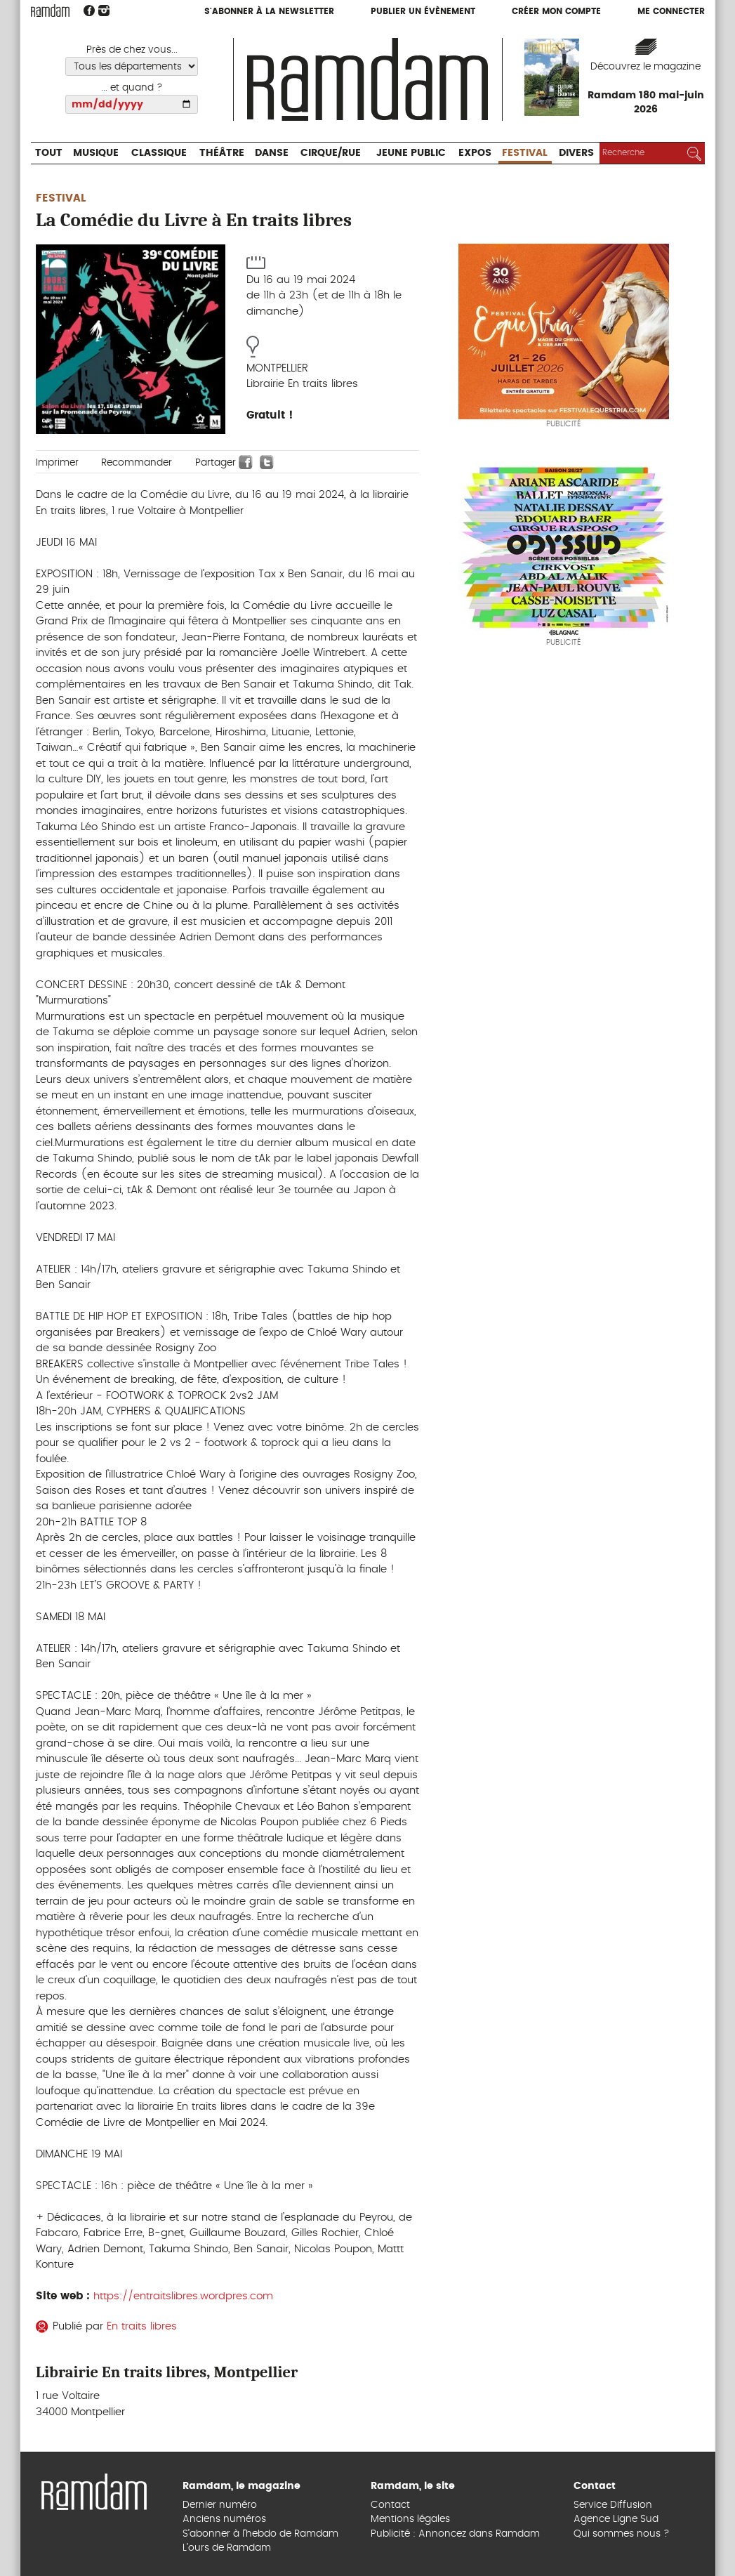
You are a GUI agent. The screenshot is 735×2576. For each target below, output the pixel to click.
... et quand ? (132, 88)
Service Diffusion (613, 2505)
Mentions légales (410, 2519)
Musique (96, 153)
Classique (159, 153)
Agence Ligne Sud (616, 2519)
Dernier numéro (220, 2505)
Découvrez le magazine (645, 67)
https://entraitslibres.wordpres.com (183, 2296)
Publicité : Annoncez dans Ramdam (455, 2534)
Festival (525, 153)
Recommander (136, 463)
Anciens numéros (224, 2519)
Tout (48, 153)
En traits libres (142, 2326)
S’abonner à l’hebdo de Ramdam (260, 2534)
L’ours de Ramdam (227, 2548)
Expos (474, 153)
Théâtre (221, 153)
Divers (576, 153)
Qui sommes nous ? (622, 2534)
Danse (272, 153)
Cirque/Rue (330, 153)
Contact (390, 2505)
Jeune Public (411, 153)
